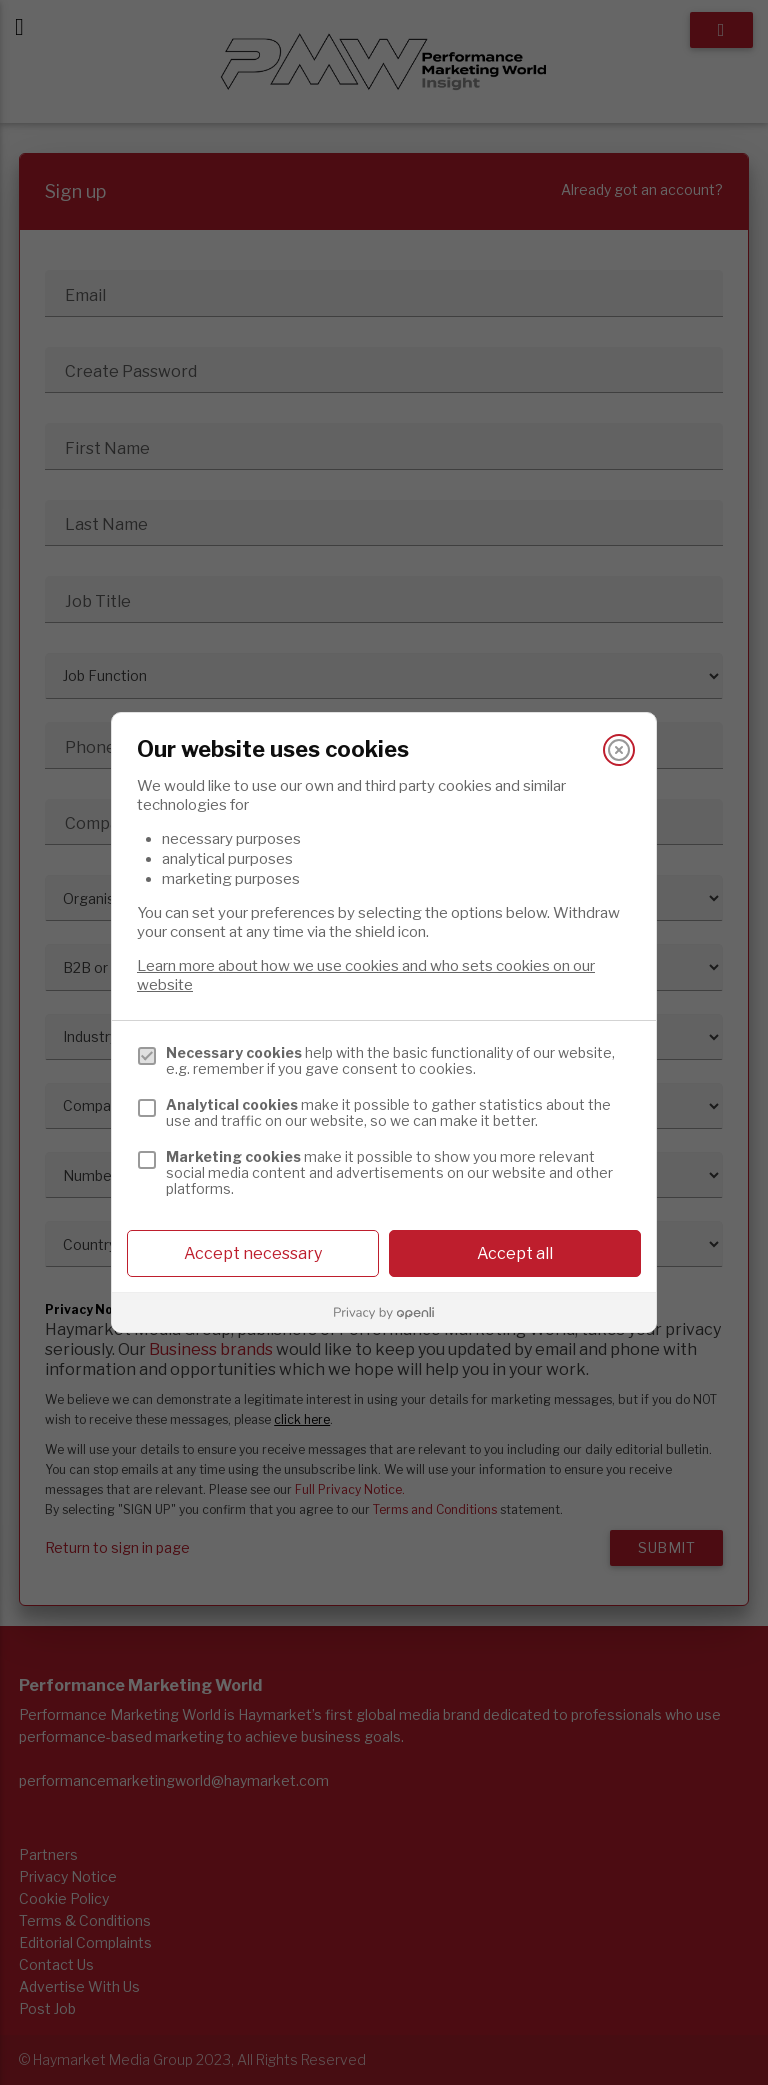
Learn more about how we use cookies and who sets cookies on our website (366, 975)
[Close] (619, 750)
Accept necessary (253, 1253)
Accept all (515, 1253)
